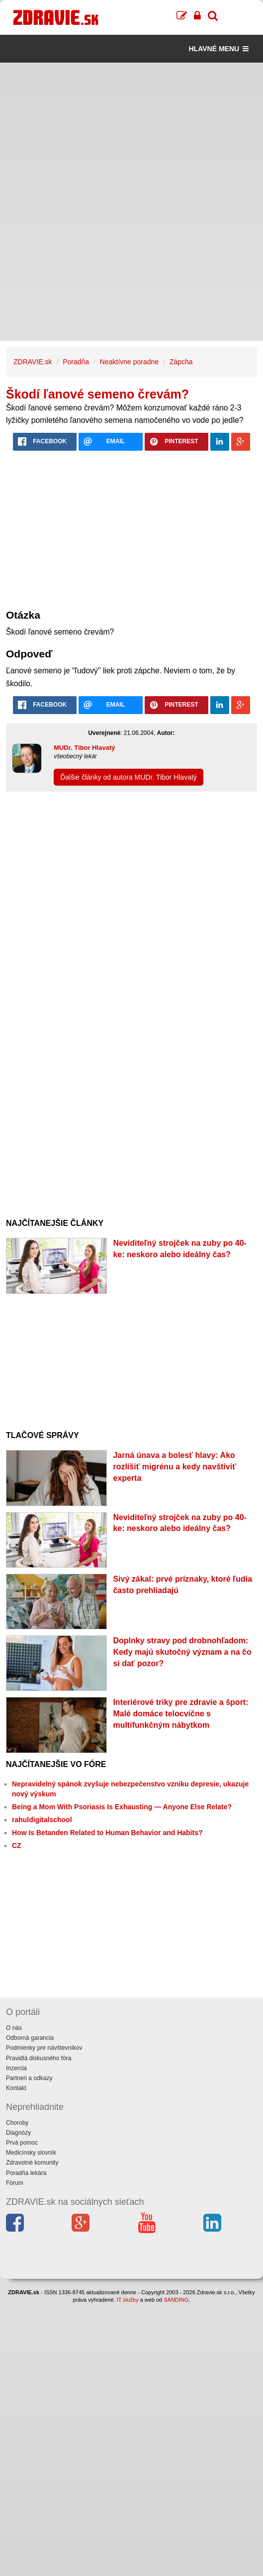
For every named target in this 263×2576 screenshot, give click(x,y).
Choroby (17, 2122)
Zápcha (181, 362)
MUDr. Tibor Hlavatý (84, 747)
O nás (14, 2027)
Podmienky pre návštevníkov (44, 2047)
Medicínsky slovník (31, 2152)
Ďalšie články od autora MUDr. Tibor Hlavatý (128, 777)
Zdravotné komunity (32, 2162)
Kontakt (16, 2088)
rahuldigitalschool (42, 1820)
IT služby (128, 2300)
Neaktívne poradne (129, 362)
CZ (16, 1846)
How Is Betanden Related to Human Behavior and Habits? (107, 1833)
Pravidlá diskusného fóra (38, 2058)
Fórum (14, 2182)
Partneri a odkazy (29, 2078)
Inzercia (16, 2068)
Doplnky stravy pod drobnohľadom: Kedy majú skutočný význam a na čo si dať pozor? (182, 1652)
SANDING (176, 2300)
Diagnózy (18, 2132)
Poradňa (76, 362)
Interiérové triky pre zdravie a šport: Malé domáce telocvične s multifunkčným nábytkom (180, 1713)
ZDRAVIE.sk (32, 362)
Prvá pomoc (22, 2142)
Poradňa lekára (26, 2173)
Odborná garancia (30, 2037)
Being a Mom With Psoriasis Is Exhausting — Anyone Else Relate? (122, 1807)
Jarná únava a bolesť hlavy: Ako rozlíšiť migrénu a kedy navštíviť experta (174, 1466)
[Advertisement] (131, 132)
